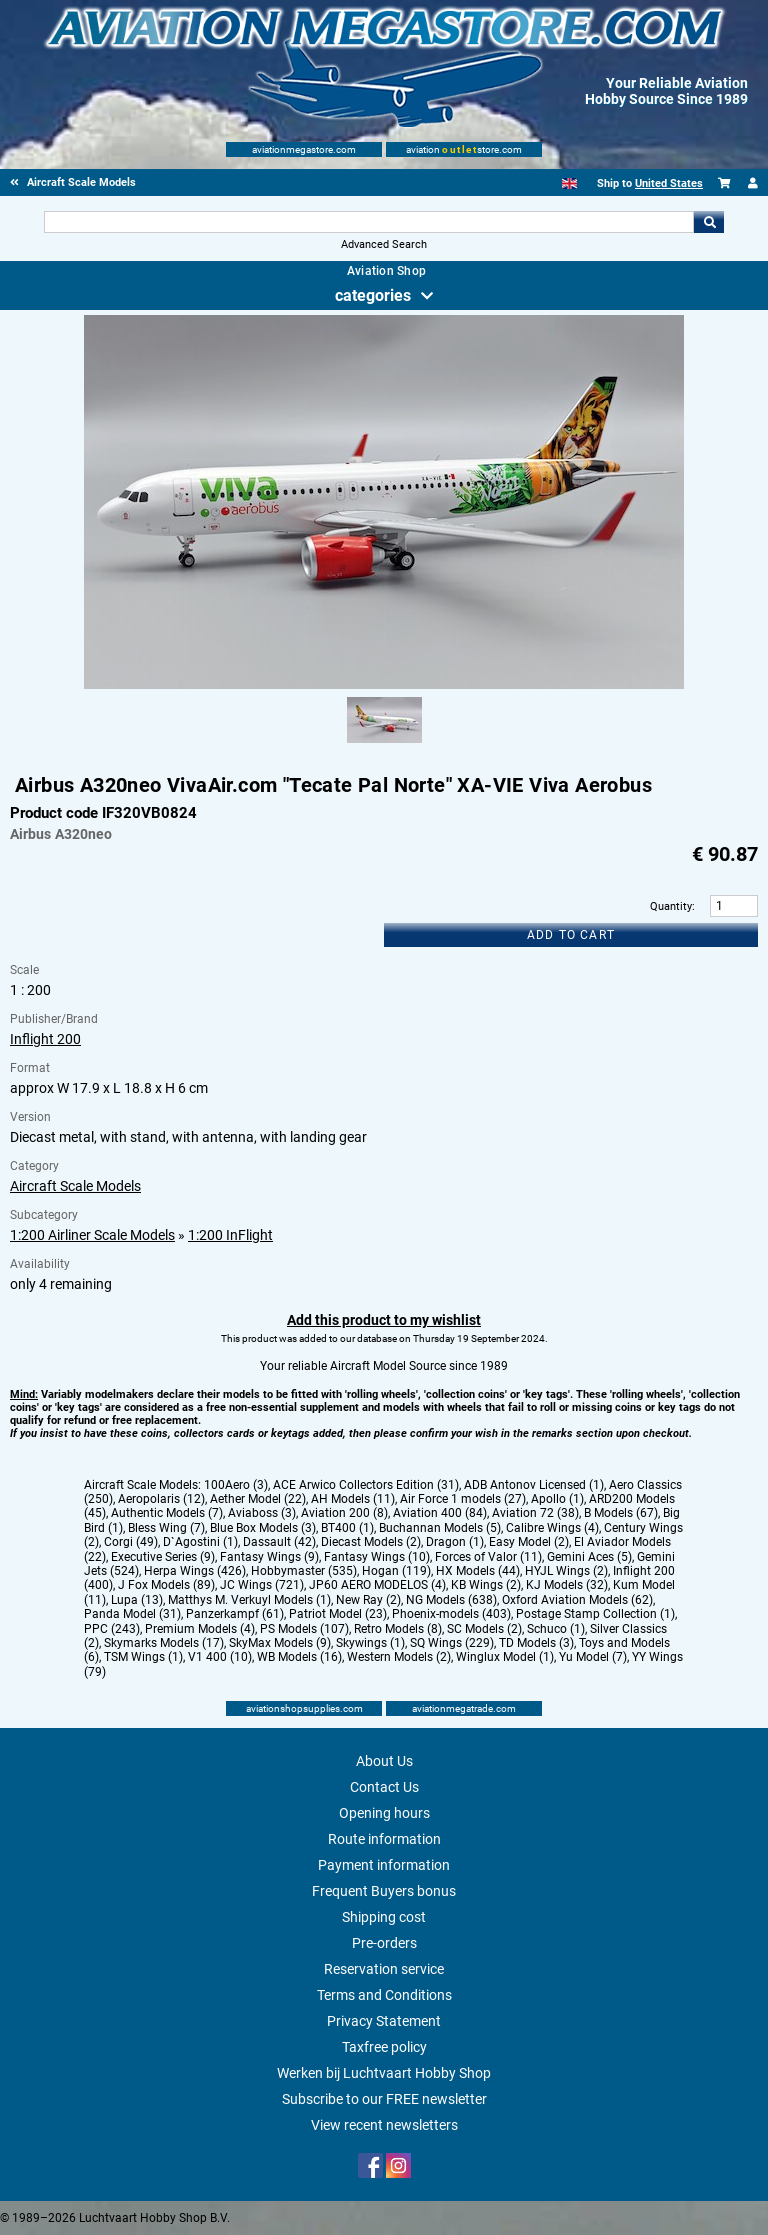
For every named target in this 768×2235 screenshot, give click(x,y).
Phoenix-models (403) (451, 1614)
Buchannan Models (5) (440, 1528)
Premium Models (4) (200, 1629)
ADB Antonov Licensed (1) (534, 1485)
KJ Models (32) (567, 1585)
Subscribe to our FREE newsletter (384, 2099)
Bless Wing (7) (166, 1528)
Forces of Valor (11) (488, 1557)
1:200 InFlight (230, 1235)
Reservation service (384, 1969)
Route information (384, 1839)
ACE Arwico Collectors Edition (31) (366, 1485)
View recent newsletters (384, 2125)
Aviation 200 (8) (344, 1513)
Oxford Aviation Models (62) (577, 1600)
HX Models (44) (478, 1571)
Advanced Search (384, 244)
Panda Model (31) (132, 1614)
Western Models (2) (399, 1657)
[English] (569, 183)
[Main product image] (384, 685)
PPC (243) (112, 1629)
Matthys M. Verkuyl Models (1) (249, 1600)
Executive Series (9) (163, 1557)
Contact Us (384, 1787)
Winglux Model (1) (505, 1657)
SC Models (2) (484, 1629)
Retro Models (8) (398, 1629)
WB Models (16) (299, 1657)
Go (709, 222)
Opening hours (384, 1813)
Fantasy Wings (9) (269, 1557)
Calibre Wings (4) (552, 1528)
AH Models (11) (353, 1499)
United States (669, 183)
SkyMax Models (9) (280, 1643)
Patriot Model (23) (338, 1614)
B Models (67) (621, 1513)
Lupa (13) (137, 1600)
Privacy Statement (384, 2021)
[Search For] (368, 222)
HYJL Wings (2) (566, 1571)
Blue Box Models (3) (263, 1528)
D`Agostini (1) (200, 1542)
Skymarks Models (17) (164, 1643)
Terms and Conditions (384, 1995)
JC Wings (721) (262, 1585)
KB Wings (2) (486, 1585)
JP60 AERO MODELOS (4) (377, 1585)
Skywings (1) (370, 1643)
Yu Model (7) (593, 1657)
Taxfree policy (384, 2047)
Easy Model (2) (529, 1542)
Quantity (671, 906)
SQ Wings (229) (452, 1643)
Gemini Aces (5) (589, 1557)
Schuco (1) (556, 1629)
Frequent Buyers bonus (384, 1891)
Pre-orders (384, 1943)
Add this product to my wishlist (384, 1320)
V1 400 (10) (220, 1657)
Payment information (384, 1865)
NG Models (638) (451, 1600)
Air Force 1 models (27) (463, 1499)
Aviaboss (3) (262, 1513)
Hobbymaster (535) (304, 1571)
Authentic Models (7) (167, 1513)
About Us (384, 1761)
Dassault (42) (279, 1542)
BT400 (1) (347, 1528)
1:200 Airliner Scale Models (92, 1235)
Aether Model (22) (258, 1499)
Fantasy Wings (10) (377, 1557)
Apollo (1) (557, 1499)
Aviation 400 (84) (440, 1513)
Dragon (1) (455, 1542)
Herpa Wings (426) (195, 1571)
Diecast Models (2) (371, 1542)
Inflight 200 (45, 1039)
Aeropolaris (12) (161, 1499)
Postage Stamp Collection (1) (595, 1614)
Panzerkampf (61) (235, 1614)
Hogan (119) (396, 1571)
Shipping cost (384, 1917)
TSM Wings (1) (143, 1657)
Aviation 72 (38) (535, 1513)
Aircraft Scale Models (75, 1186)
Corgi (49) (131, 1542)
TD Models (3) (536, 1643)
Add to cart (571, 935)
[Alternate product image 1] (384, 744)
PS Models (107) (304, 1629)
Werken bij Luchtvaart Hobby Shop (384, 2073)
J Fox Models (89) (166, 1585)
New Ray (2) (368, 1600)
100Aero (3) (236, 1485)
